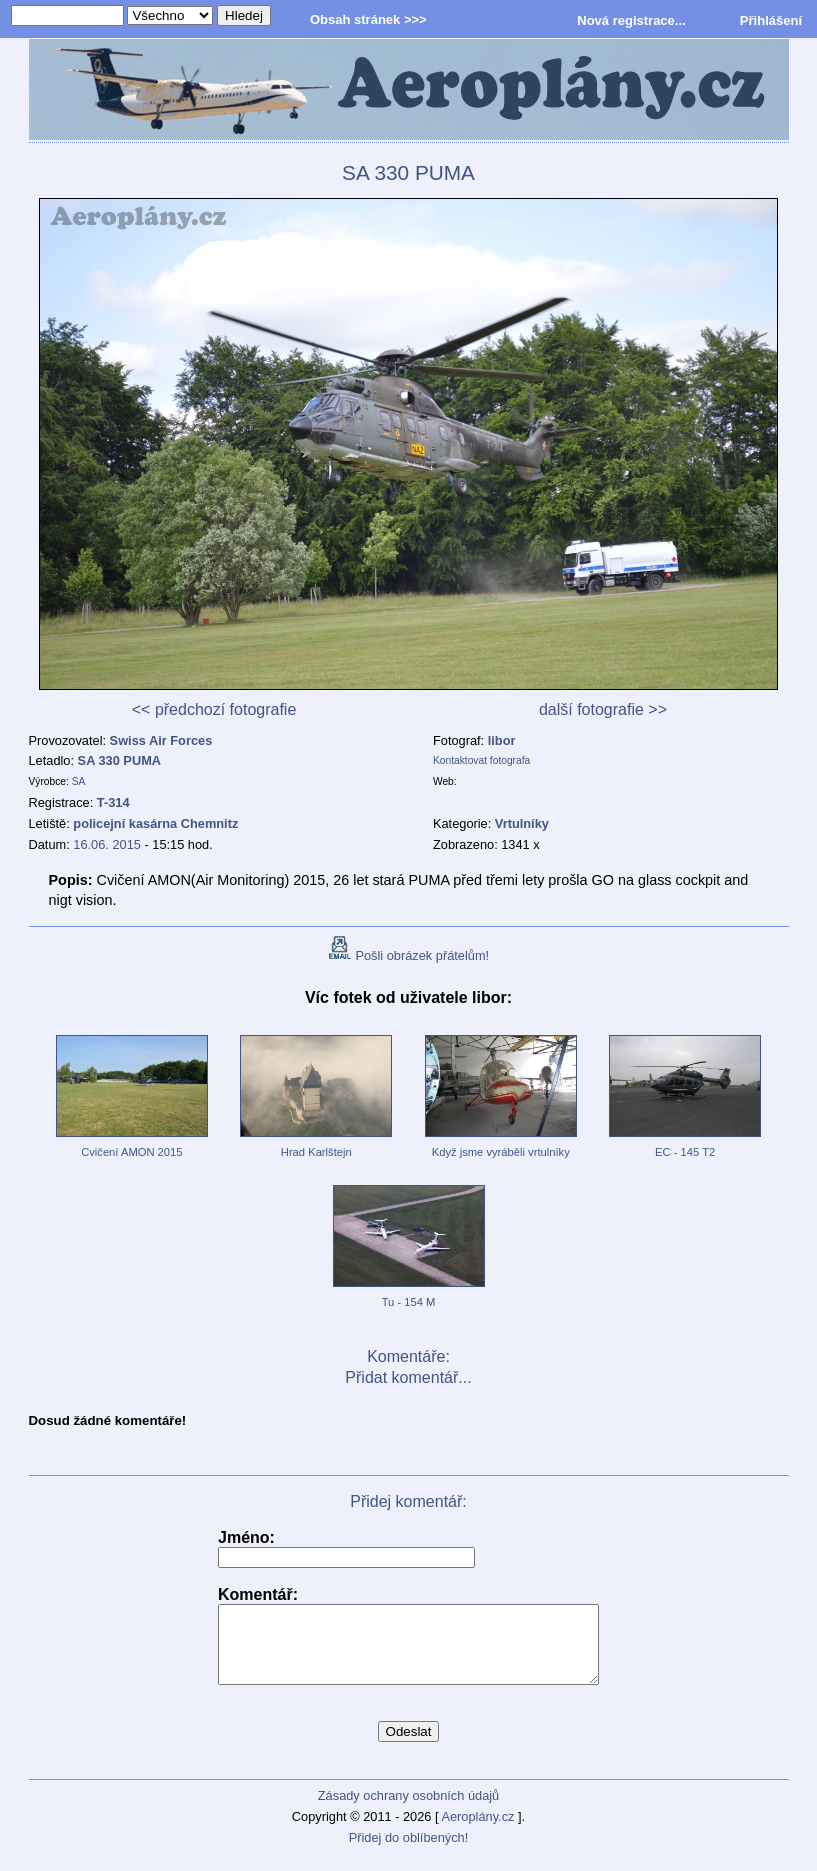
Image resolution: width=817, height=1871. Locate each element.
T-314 (113, 802)
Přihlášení (771, 20)
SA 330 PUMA (119, 760)
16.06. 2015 (107, 844)
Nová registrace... (631, 20)
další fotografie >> (603, 709)
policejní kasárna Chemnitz (155, 823)
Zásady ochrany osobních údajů (408, 1810)
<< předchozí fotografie (214, 709)
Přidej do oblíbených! (409, 1852)
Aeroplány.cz (477, 1831)
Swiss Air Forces (161, 740)
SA (79, 781)
